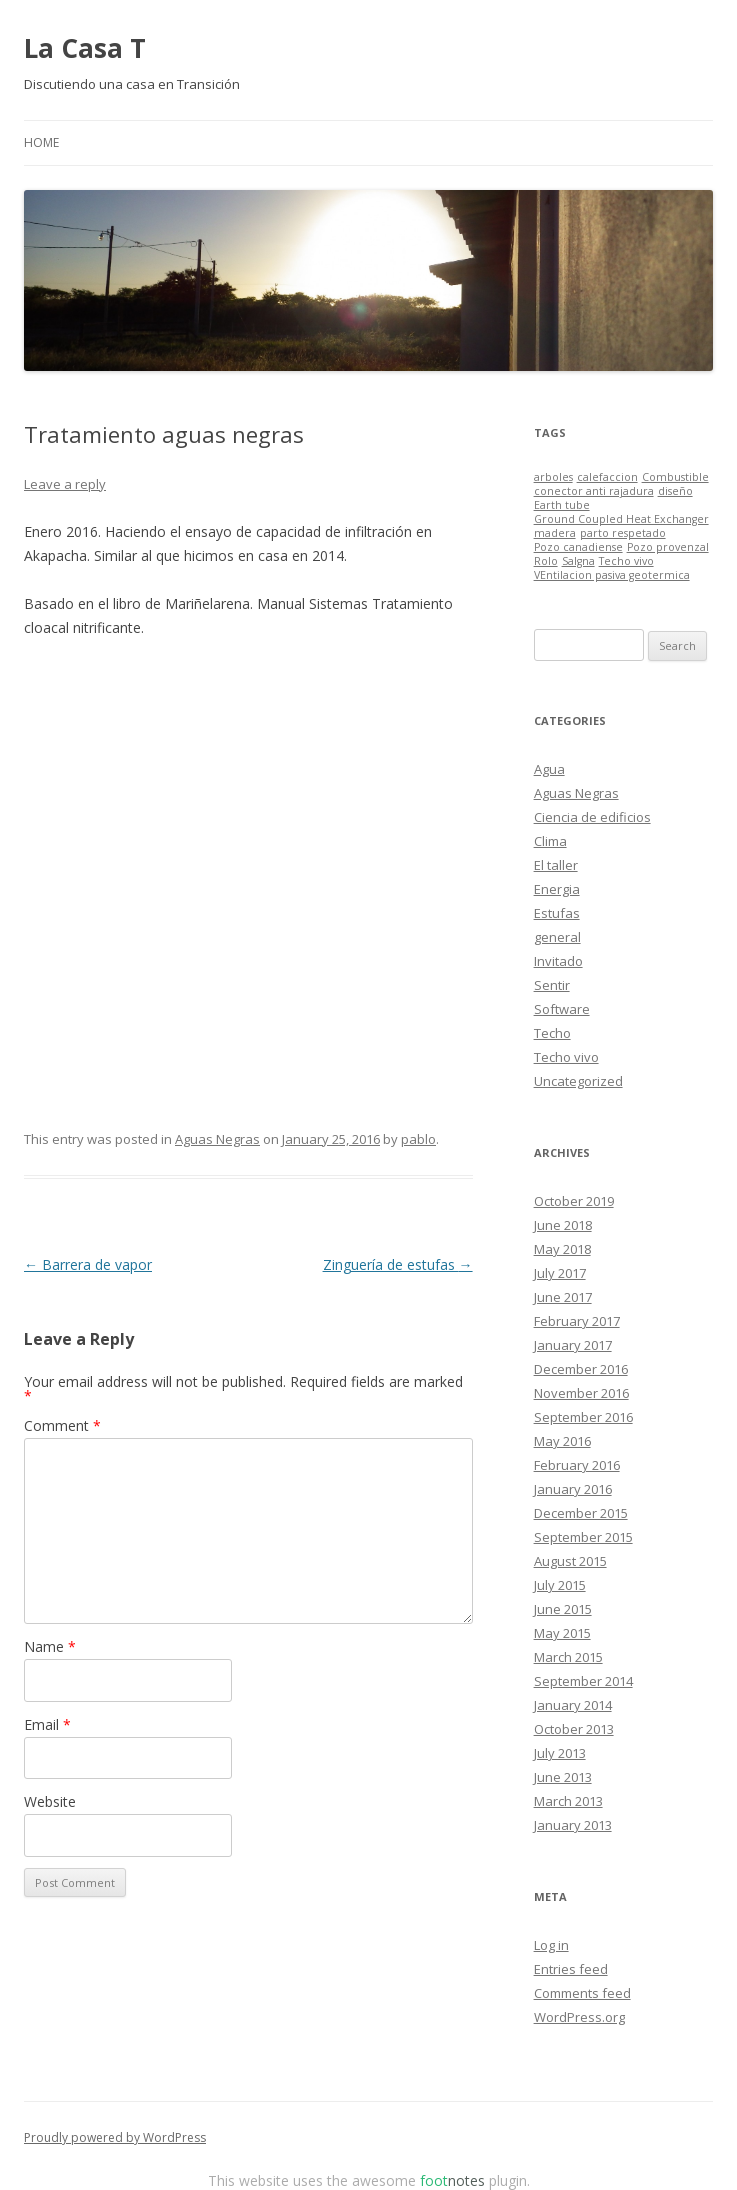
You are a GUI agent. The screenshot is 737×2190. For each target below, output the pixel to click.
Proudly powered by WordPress (115, 2137)
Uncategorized (578, 1081)
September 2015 (583, 1537)
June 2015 (563, 1609)
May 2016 (562, 1441)
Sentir (552, 985)
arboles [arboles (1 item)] (553, 477)
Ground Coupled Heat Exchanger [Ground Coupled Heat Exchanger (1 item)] (621, 519)
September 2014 (583, 1681)
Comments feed (582, 1993)
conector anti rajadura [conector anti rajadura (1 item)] (594, 491)
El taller (556, 865)
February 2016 (577, 1465)
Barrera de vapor (88, 1264)
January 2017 (573, 1345)
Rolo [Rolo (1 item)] (546, 561)
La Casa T (85, 48)
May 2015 (562, 1633)
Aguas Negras (217, 1139)
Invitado (558, 961)
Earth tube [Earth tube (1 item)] (562, 505)
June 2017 (563, 1297)
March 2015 (568, 1657)
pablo (418, 1139)
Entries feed (571, 1969)
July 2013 (560, 1753)
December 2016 (581, 1369)
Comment (62, 1425)
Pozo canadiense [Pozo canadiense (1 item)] (578, 547)
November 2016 (581, 1393)
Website (50, 1801)
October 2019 (574, 1201)
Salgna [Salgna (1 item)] (578, 561)
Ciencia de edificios (592, 817)
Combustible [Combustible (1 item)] (675, 477)
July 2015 (560, 1585)
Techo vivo (566, 1057)
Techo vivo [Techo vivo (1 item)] (626, 561)
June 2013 (563, 1777)
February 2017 (577, 1321)
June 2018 (563, 1225)
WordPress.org (579, 2017)
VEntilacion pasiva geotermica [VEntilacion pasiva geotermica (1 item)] (612, 575)
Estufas (557, 913)
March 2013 (568, 1801)
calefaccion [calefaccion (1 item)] (607, 477)
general (557, 937)
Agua (549, 769)
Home (41, 142)
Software (562, 1009)
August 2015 (570, 1561)
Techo (552, 1033)
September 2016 (583, 1417)
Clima (550, 841)
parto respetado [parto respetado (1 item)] (623, 533)
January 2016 (573, 1489)
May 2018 (562, 1249)
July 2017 (560, 1273)
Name (50, 1646)
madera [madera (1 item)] (555, 533)
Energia (557, 889)
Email (47, 1724)
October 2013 (574, 1729)
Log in (551, 1945)
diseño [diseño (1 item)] (675, 491)
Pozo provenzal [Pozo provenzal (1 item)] (668, 547)
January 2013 (573, 1825)
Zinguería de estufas (398, 1264)
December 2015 (581, 1513)
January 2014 (573, 1705)
